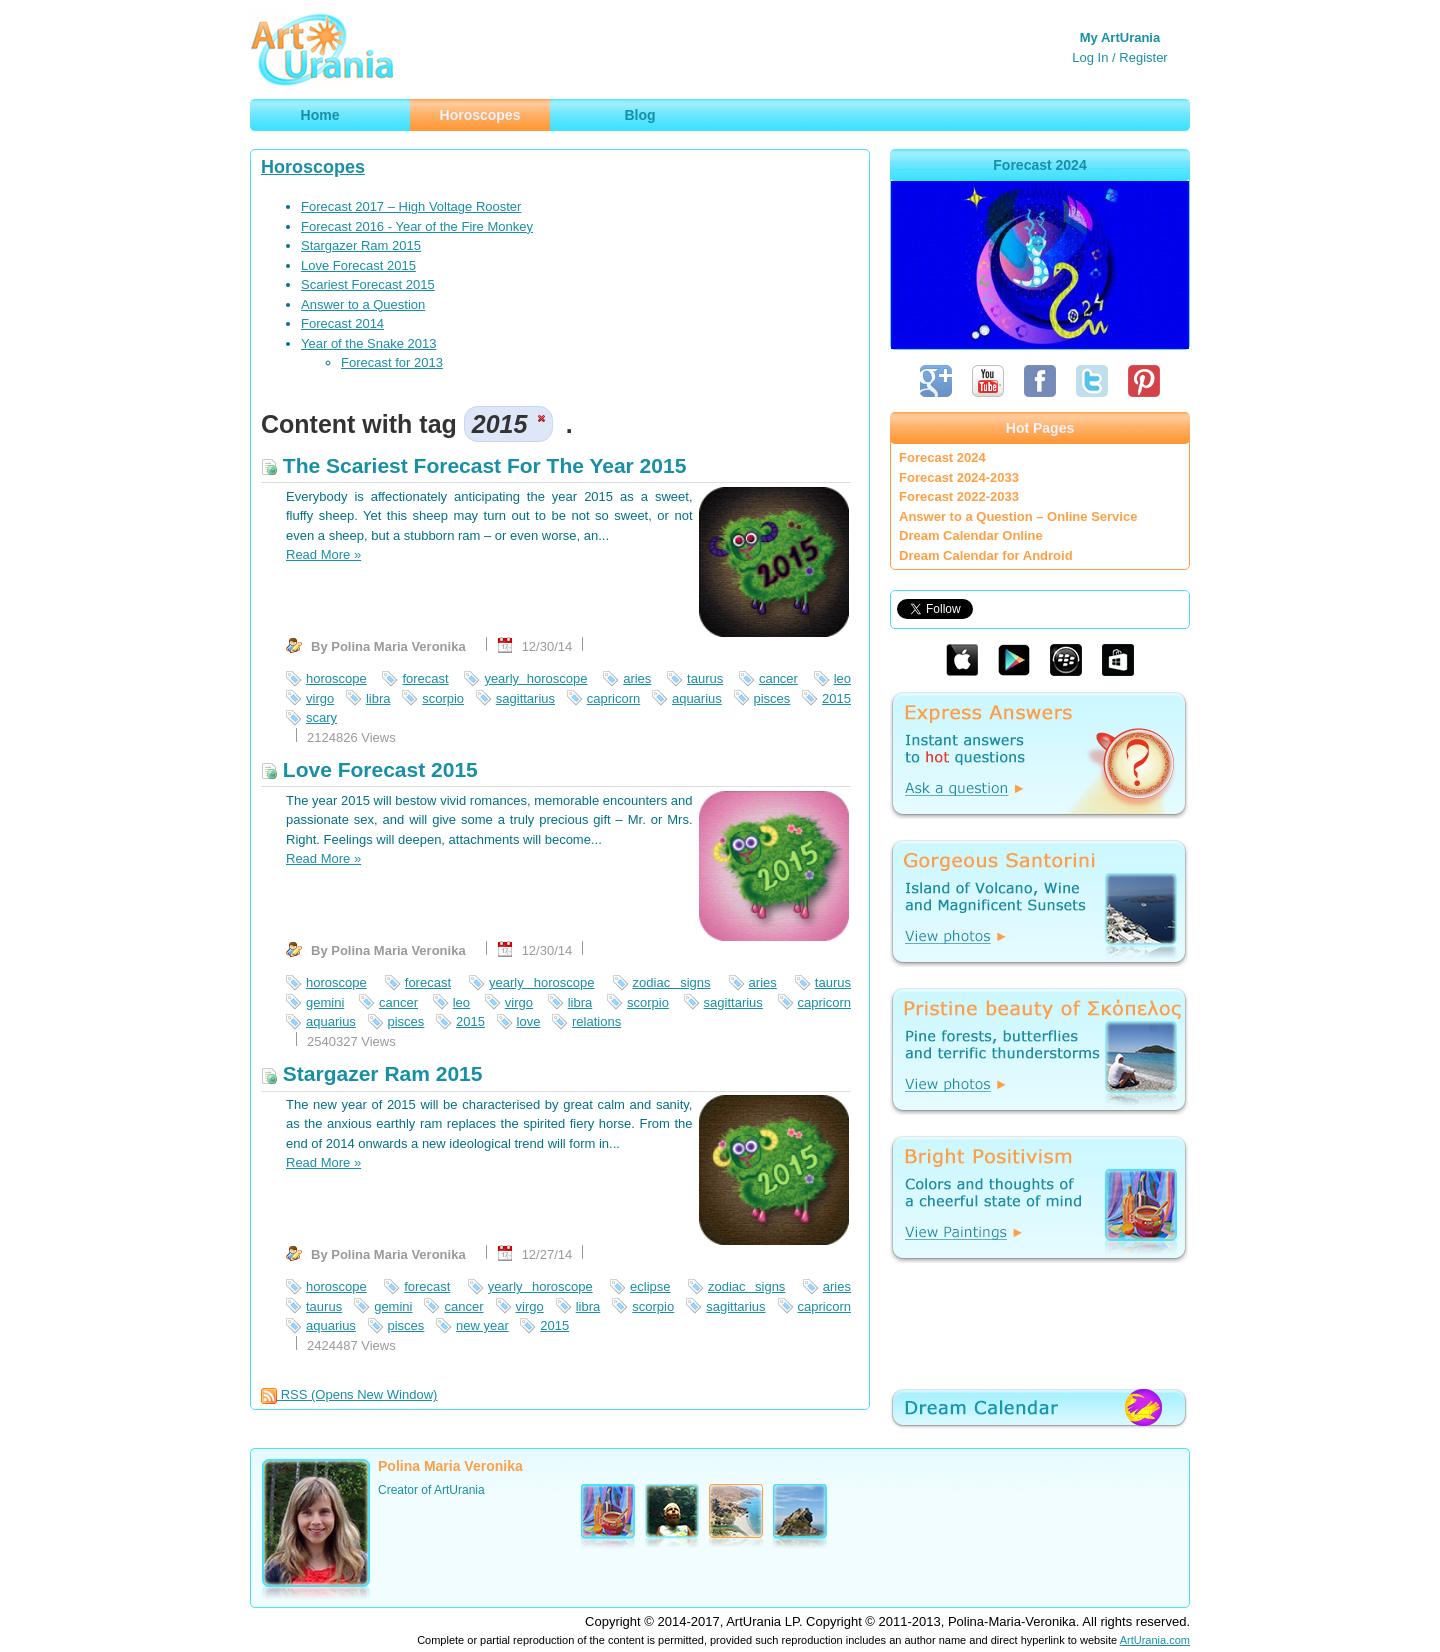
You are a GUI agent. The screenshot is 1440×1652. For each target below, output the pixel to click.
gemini (325, 1002)
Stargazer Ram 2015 (361, 245)
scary (321, 717)
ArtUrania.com (1155, 1640)
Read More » (323, 554)
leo (842, 678)
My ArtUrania (1120, 37)
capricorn (613, 698)
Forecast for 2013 (392, 362)
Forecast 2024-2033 (959, 477)
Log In (1090, 57)
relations (596, 1021)
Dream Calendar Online (971, 535)
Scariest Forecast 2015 (368, 284)
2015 (836, 698)
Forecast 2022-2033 (959, 496)
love (529, 1021)
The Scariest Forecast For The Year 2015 (473, 465)
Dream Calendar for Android (986, 555)
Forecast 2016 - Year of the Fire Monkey (417, 226)
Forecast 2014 (342, 323)
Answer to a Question (363, 304)
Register (1143, 57)
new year (482, 1325)
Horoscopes (313, 167)
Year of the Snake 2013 (368, 343)
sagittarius (525, 698)
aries (637, 678)
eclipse (650, 1286)
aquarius (697, 698)
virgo (320, 698)
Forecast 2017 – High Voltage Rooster (411, 206)
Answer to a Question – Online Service (1018, 516)
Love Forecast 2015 (358, 265)
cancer (778, 678)
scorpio (443, 698)
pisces (772, 698)
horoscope (336, 678)
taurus (705, 678)
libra (378, 698)
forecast (425, 678)
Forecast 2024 (942, 457)
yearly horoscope (535, 678)
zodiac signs (672, 982)
